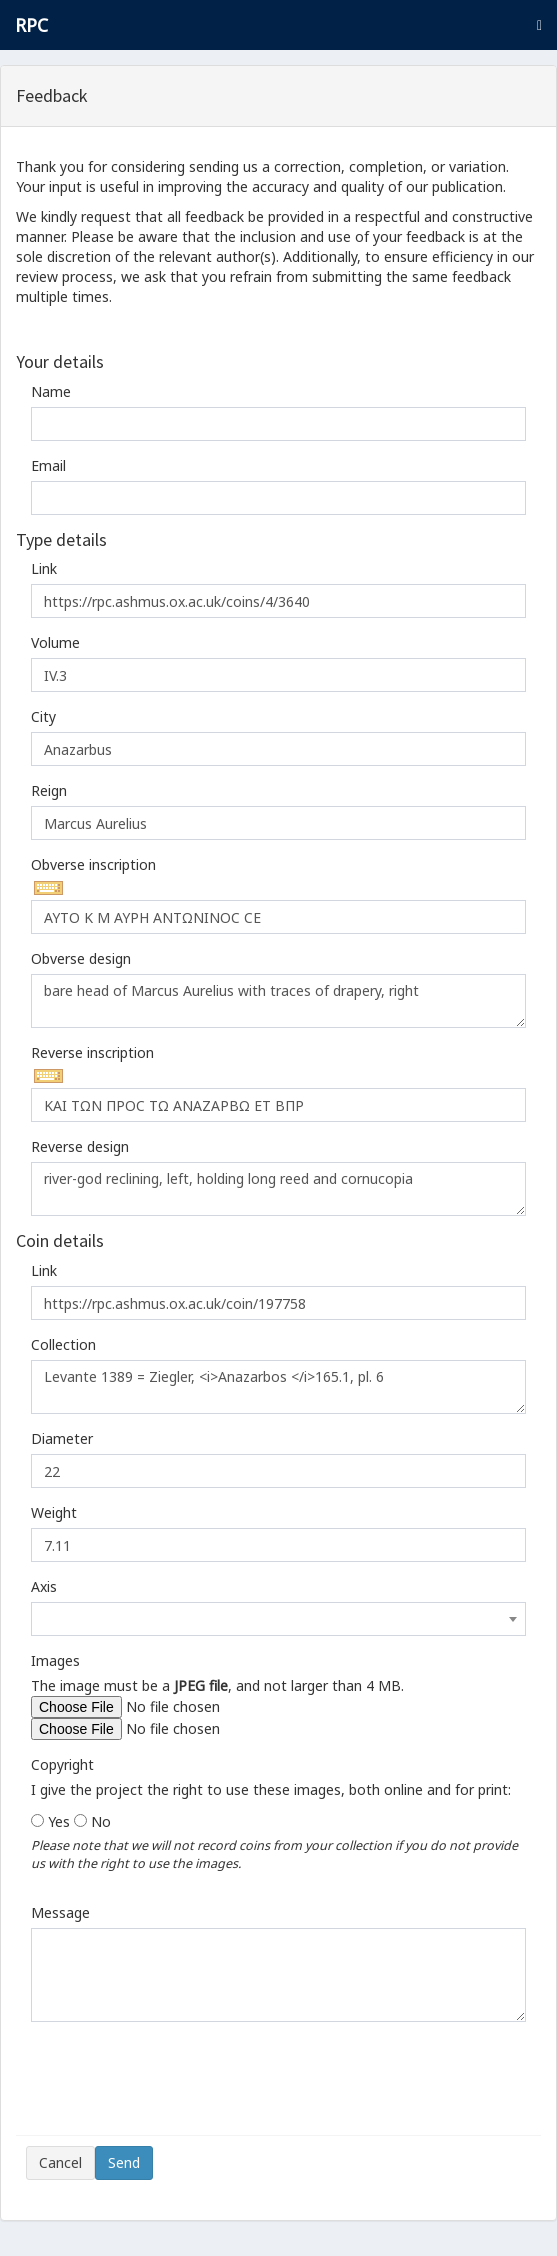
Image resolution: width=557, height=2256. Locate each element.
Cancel (60, 2162)
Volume (55, 642)
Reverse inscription (92, 1052)
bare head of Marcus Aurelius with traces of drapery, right (278, 1001)
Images (55, 1660)
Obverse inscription (93, 864)
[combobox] (278, 1619)
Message (60, 1912)
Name (51, 391)
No (101, 1821)
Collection (63, 1344)
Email (48, 465)
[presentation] (178, 2086)
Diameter (62, 1438)
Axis (44, 1586)
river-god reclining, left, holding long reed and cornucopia (278, 1189)
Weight (54, 1512)
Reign (49, 790)
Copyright (62, 1764)
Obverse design (81, 958)
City (43, 716)
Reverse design (80, 1146)
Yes (59, 1821)
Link (44, 568)
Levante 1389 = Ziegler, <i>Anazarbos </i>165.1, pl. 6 (278, 1387)
